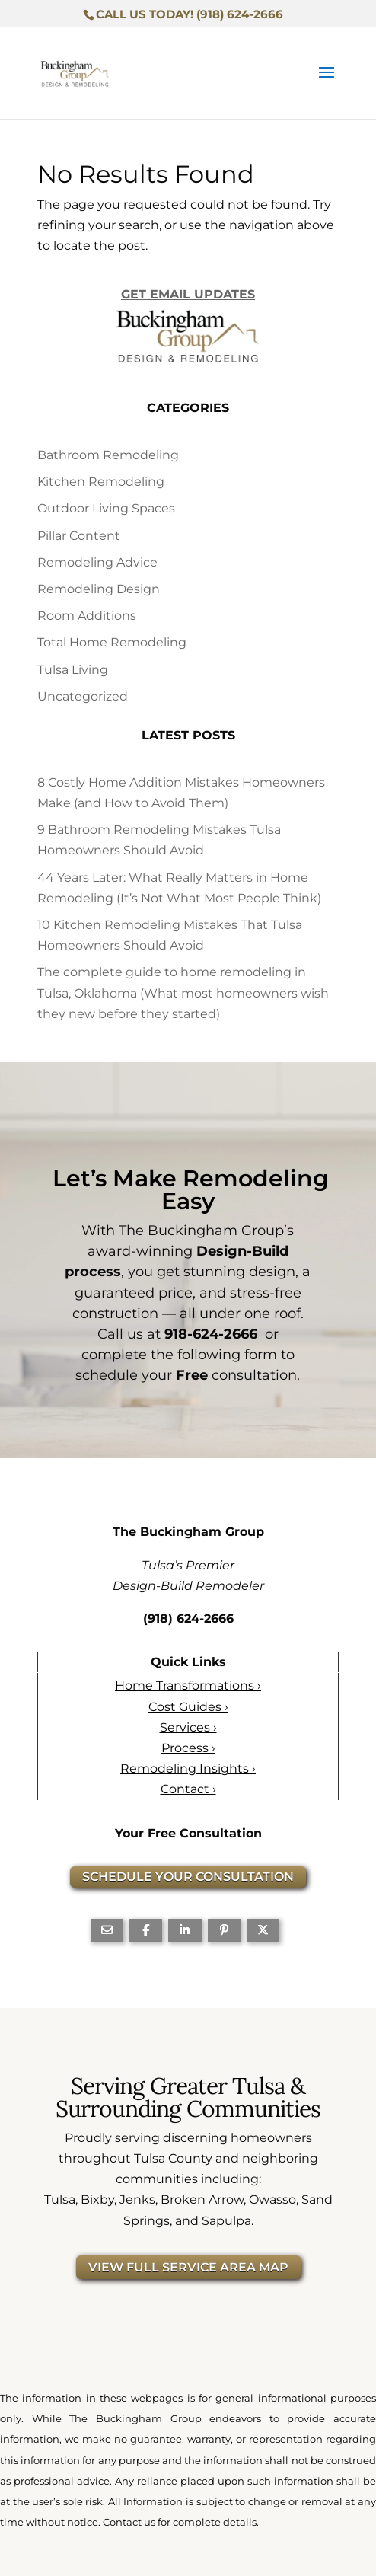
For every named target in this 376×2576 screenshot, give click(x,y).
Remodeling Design (98, 589)
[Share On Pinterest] (224, 1930)
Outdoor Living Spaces (106, 508)
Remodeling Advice (97, 562)
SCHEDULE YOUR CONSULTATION (188, 1876)
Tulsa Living (72, 669)
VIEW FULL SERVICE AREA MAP (188, 2267)
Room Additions (86, 615)
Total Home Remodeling (111, 642)
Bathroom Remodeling (108, 455)
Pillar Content (78, 535)
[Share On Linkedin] (184, 1930)
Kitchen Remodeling (100, 481)
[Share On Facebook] (145, 1930)
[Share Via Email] (107, 1930)
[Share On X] (263, 1930)
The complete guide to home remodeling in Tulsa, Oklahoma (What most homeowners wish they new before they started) (183, 992)
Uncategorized (82, 696)
